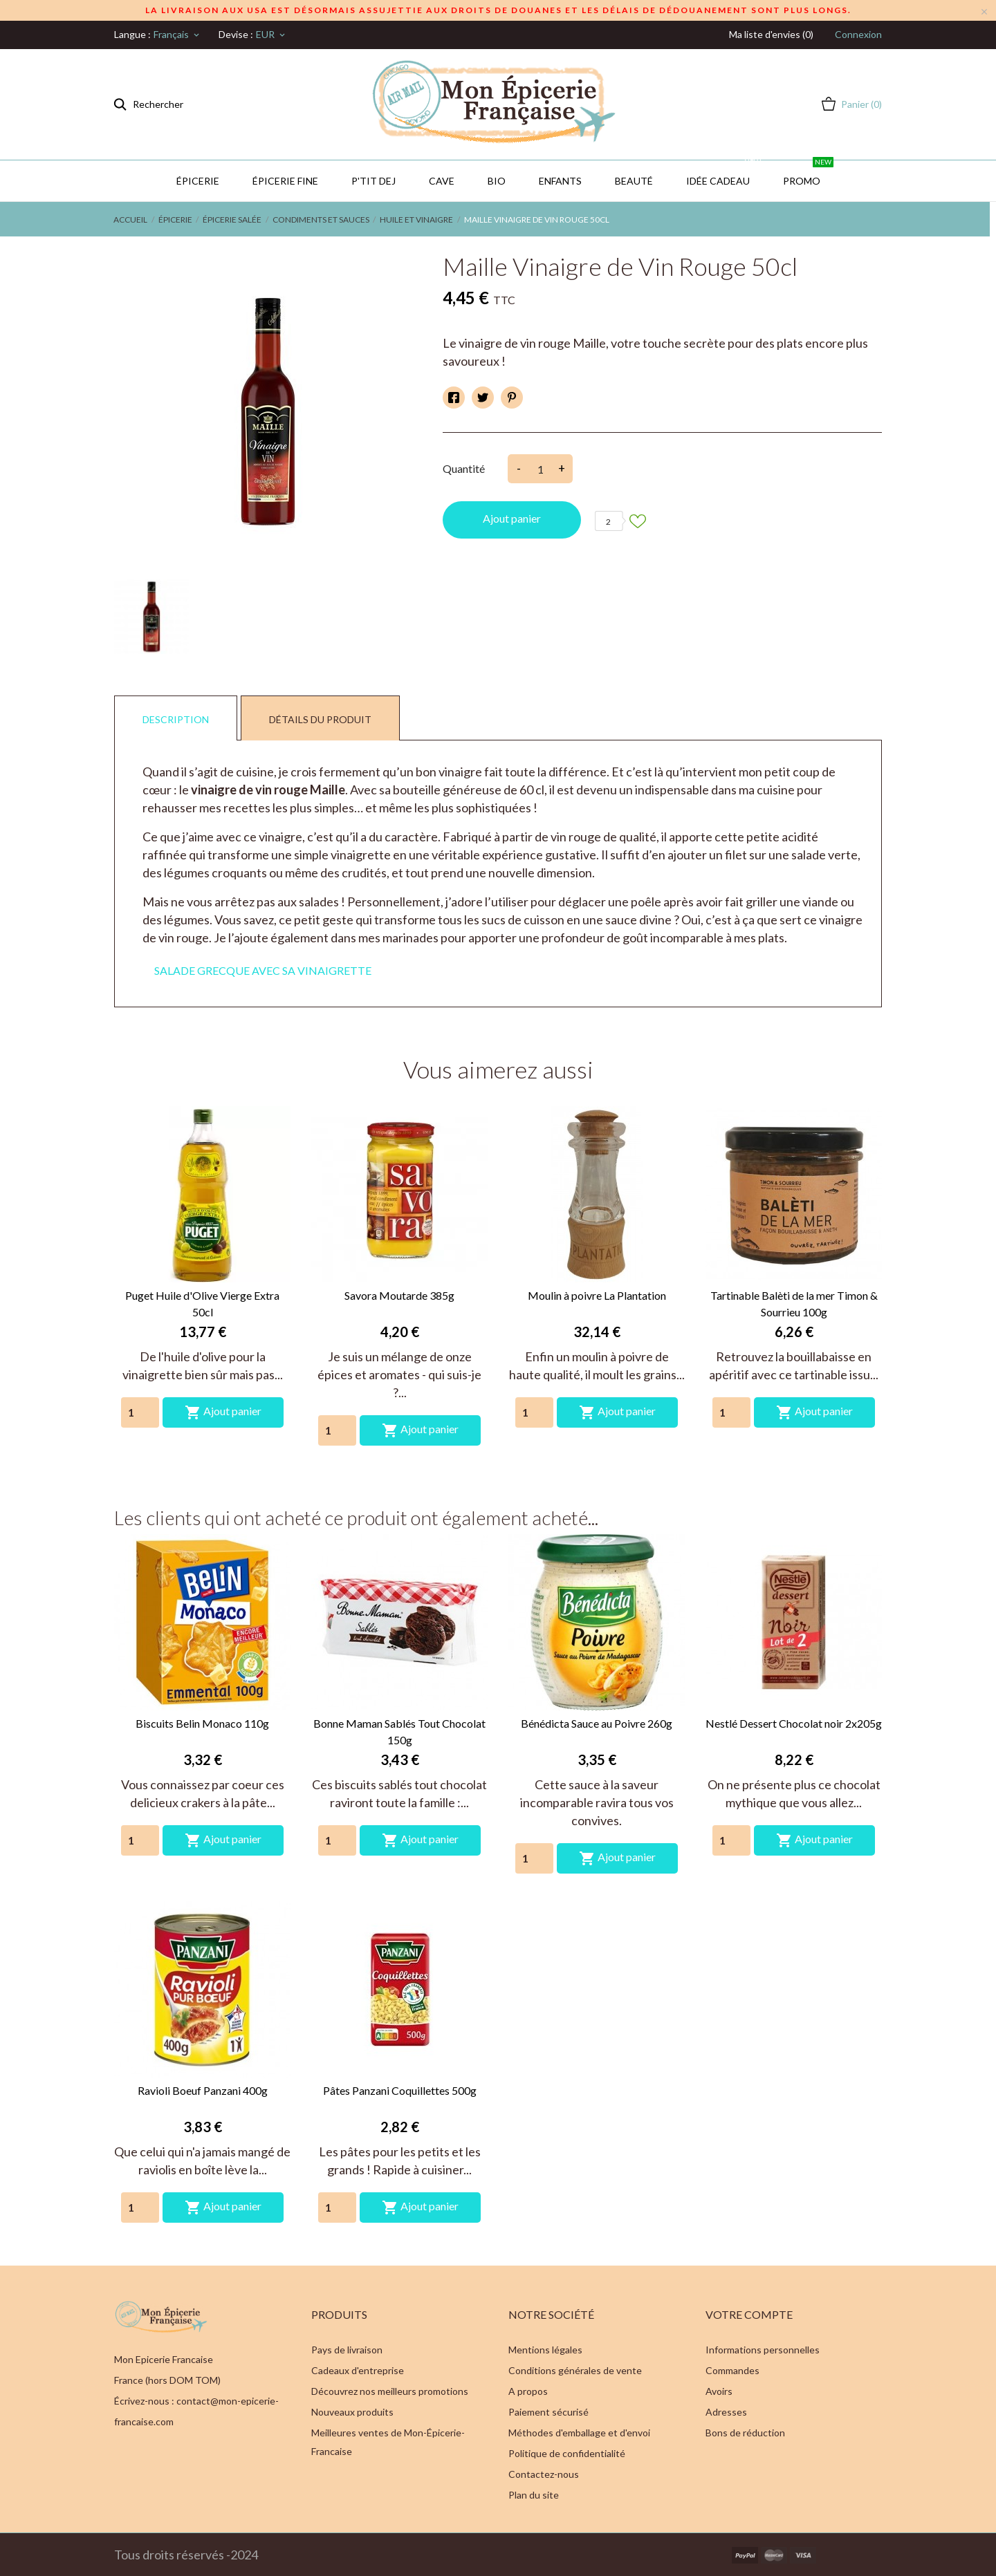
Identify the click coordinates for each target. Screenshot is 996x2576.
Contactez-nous (543, 2474)
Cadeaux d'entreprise (357, 2370)
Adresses (726, 2412)
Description (175, 719)
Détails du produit (320, 719)
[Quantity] (140, 1412)
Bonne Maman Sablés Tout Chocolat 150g (399, 1731)
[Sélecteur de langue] (177, 35)
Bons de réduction (745, 2432)
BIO (497, 181)
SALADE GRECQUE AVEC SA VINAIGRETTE (262, 970)
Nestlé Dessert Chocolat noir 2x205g (794, 1723)
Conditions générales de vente (575, 2370)
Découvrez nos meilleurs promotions (389, 2391)
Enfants (560, 181)
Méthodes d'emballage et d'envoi (579, 2432)
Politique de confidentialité (566, 2453)
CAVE (441, 181)
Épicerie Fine (285, 181)
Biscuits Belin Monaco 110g (202, 1723)
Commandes (732, 2370)
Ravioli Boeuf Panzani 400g (203, 2090)
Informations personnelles (763, 2349)
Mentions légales (545, 2349)
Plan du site (533, 2495)
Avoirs (719, 2391)
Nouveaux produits (352, 2412)
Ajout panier (512, 518)
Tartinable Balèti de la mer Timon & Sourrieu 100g (794, 1303)
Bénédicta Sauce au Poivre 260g (596, 1723)
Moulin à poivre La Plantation (597, 1295)
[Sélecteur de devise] (271, 35)
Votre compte (749, 2314)
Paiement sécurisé (548, 2412)
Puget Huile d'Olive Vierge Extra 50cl (202, 1303)
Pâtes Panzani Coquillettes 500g (400, 2090)
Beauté (634, 181)
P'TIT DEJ (373, 181)
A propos (528, 2391)
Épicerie (197, 181)
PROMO (808, 173)
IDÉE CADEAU (724, 173)
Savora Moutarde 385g (399, 1295)
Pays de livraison (346, 2349)
